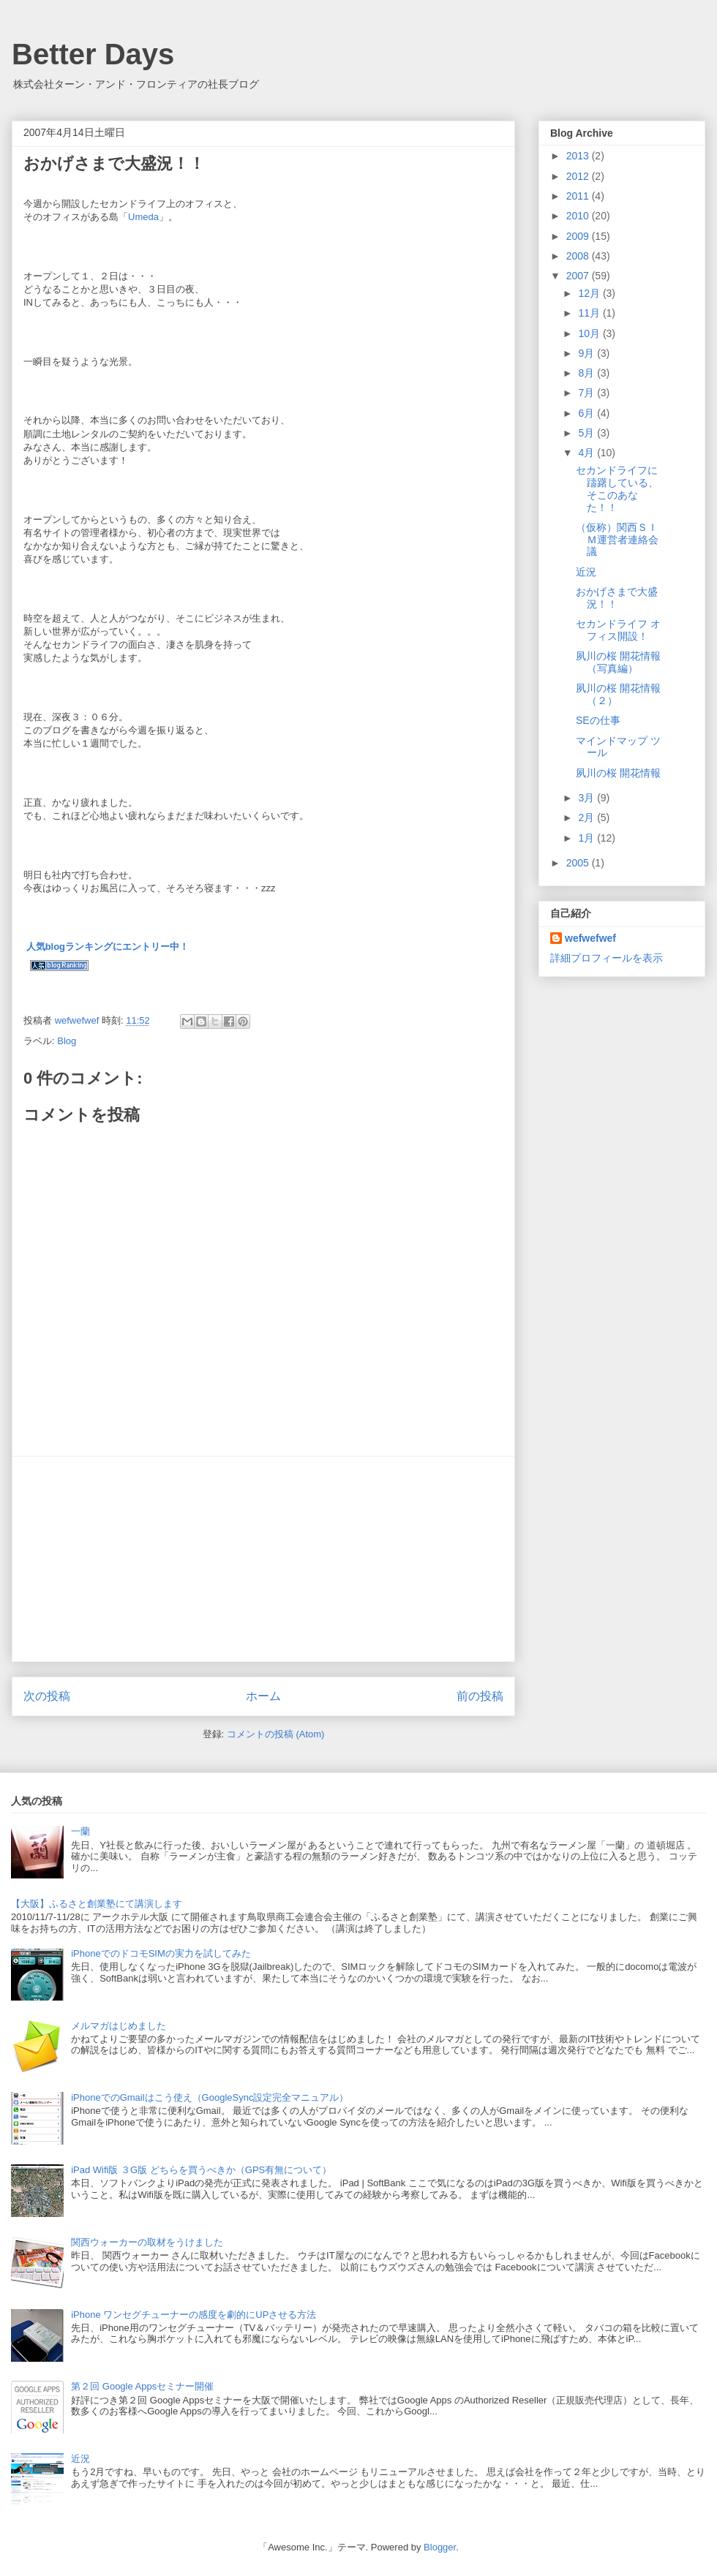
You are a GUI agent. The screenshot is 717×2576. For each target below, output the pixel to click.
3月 (587, 798)
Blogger (440, 2547)
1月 (587, 838)
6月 (587, 413)
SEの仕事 (598, 720)
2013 (579, 156)
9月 (587, 353)
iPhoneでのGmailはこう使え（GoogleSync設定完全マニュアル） (209, 2097)
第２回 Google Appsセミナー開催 (142, 2386)
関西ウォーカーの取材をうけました (147, 2242)
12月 (590, 293)
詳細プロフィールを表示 (606, 958)
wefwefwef (590, 938)
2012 (579, 176)
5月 (587, 433)
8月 (587, 373)
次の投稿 (46, 1696)
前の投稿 (480, 1696)
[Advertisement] (263, 1559)
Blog (66, 1040)
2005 (579, 863)
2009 (579, 236)
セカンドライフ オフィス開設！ (618, 630)
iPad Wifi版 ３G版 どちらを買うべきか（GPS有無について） (201, 2169)
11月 (590, 313)
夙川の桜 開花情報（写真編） (618, 662)
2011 (579, 196)
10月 (590, 333)
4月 (587, 452)
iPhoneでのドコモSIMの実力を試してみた (161, 1953)
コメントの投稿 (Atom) (276, 1734)
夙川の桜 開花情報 (618, 773)
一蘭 (80, 1831)
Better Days (93, 54)
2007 (579, 276)
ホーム (263, 1696)
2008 (579, 256)
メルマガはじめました (118, 2025)
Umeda (143, 216)
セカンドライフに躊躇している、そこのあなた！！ (617, 488)
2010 (579, 216)
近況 (586, 572)
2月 (587, 817)
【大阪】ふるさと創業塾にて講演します (96, 1903)
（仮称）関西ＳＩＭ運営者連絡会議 (617, 539)
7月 (587, 393)
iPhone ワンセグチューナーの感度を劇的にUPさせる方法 (193, 2314)
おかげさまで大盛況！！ (617, 598)
